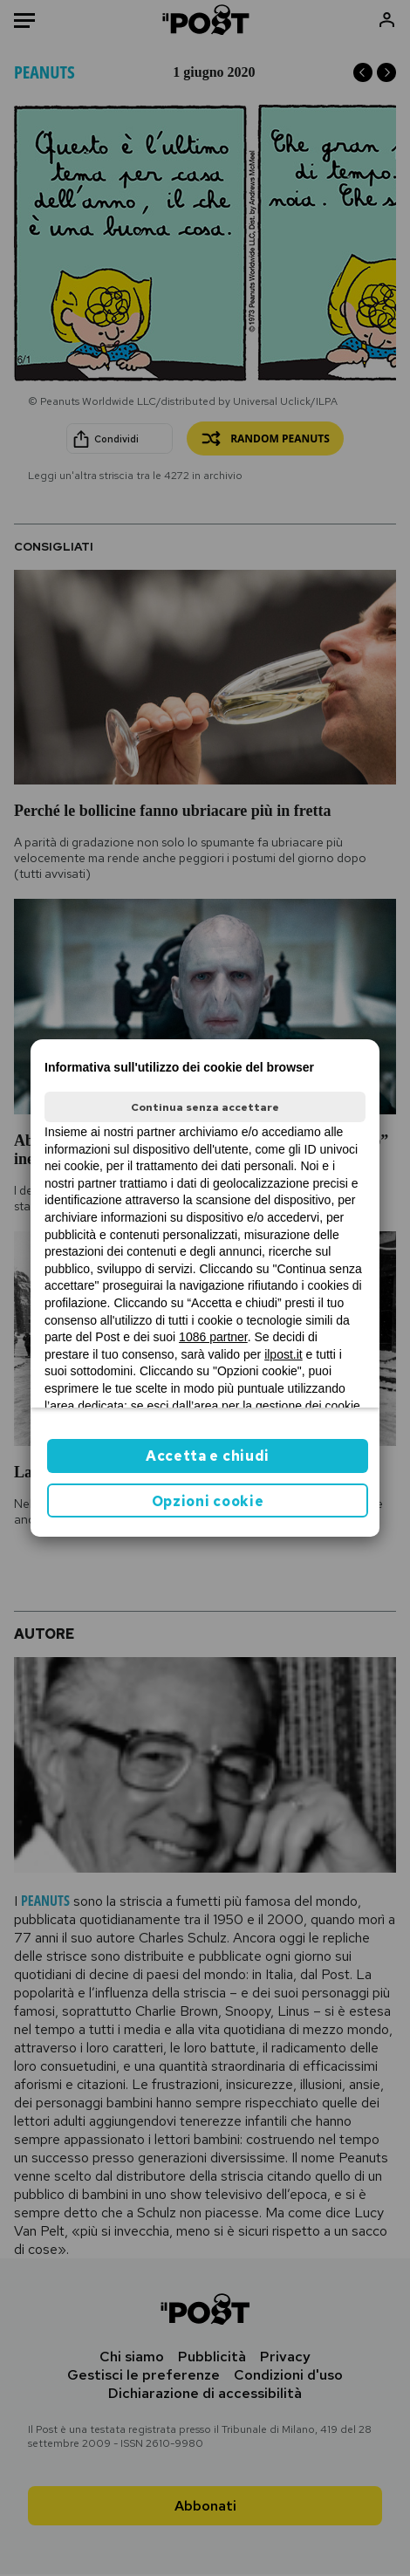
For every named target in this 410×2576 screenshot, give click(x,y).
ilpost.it (283, 1354)
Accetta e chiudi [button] (208, 1456)
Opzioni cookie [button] (208, 1501)
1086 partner (213, 1337)
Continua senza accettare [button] (205, 1107)
